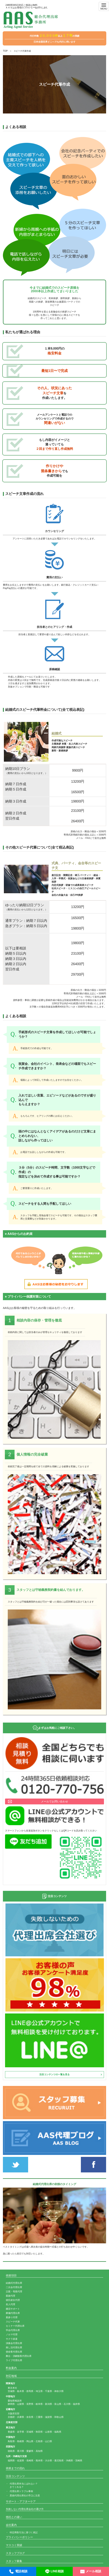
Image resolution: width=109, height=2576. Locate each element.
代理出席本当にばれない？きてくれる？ (24, 2485)
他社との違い (14, 2516)
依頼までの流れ (15, 2468)
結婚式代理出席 (14, 2283)
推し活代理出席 (14, 2347)
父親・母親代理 (14, 2291)
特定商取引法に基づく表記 (24, 2532)
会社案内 (11, 2524)
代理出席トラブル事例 (21, 2491)
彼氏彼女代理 (13, 2300)
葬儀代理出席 (13, 2313)
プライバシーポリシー (19, 2537)
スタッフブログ (15, 2553)
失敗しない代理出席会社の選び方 (25, 2509)
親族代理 (10, 2295)
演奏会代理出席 (14, 2343)
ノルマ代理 (11, 2334)
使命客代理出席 (14, 2351)
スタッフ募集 (14, 2561)
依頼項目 (11, 2275)
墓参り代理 (11, 2317)
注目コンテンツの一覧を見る (54, 2074)
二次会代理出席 (14, 2287)
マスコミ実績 (14, 2545)
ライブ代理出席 (14, 2360)
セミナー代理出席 (15, 2326)
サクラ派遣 (11, 2339)
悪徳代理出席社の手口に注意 (25, 2495)
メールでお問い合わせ (54, 1801)
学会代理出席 (13, 2330)
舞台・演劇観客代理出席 (18, 2356)
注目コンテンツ (15, 2476)
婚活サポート (13, 2308)
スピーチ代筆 (13, 2321)
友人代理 (10, 2304)
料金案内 (11, 2367)
